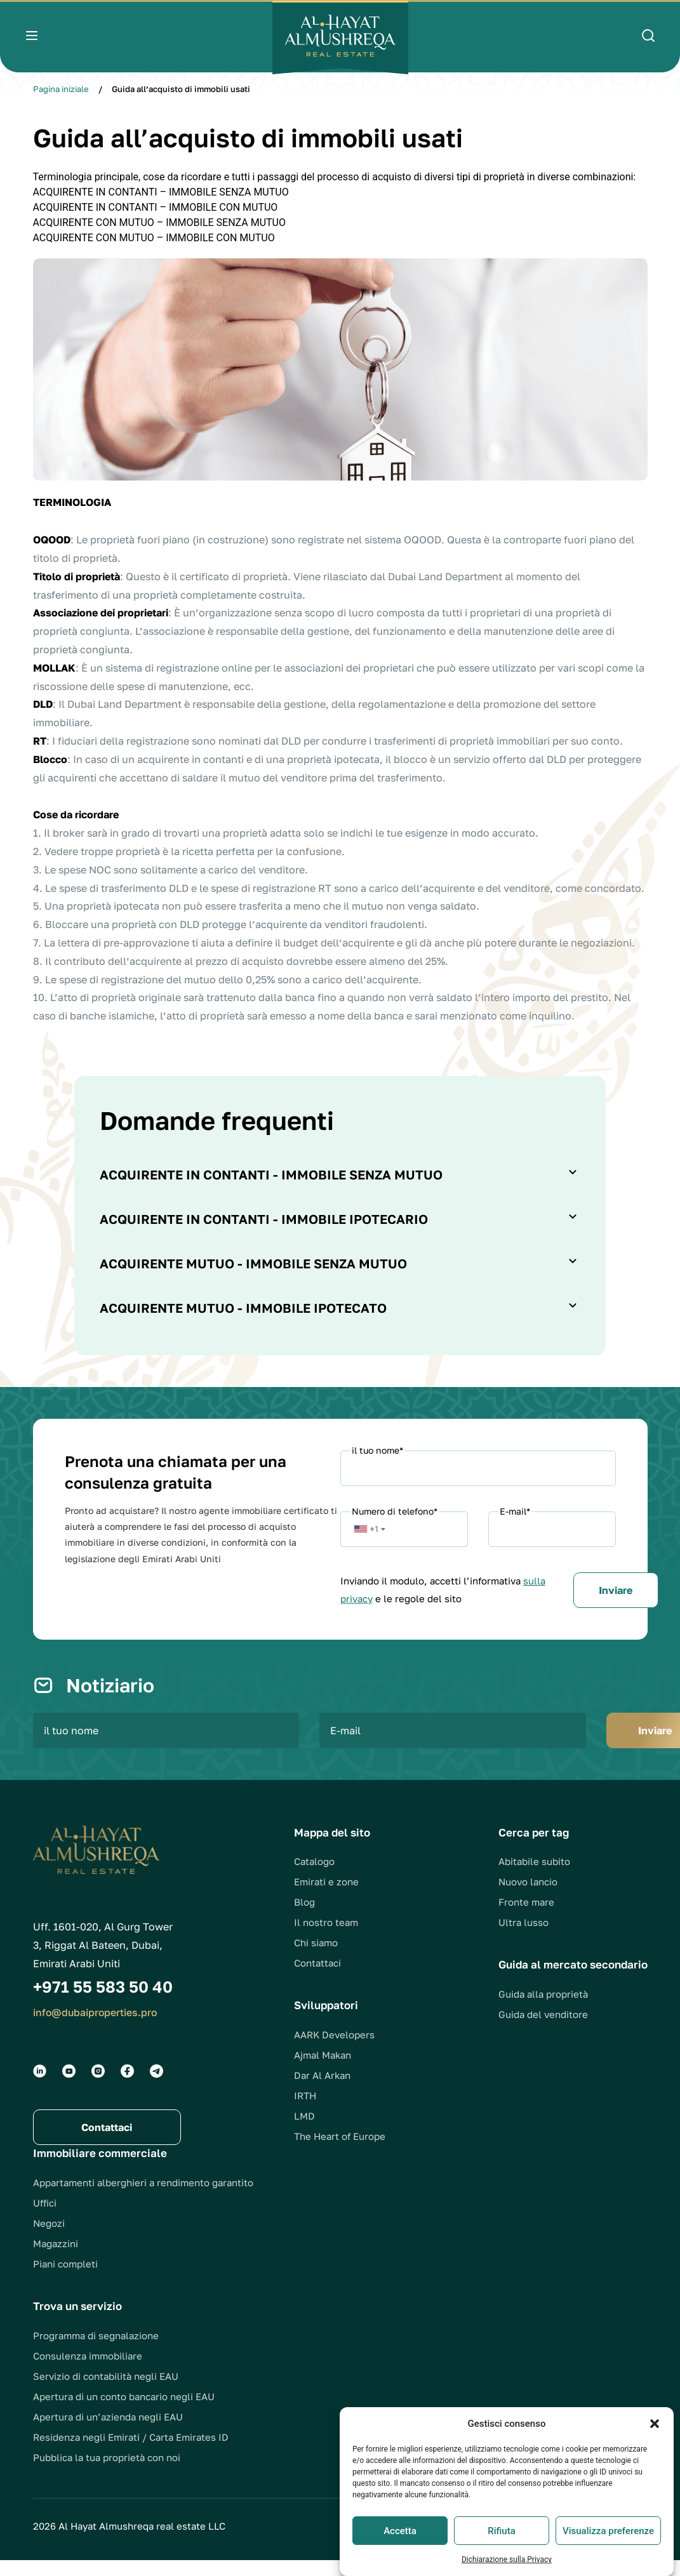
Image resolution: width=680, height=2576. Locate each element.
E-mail (515, 1511)
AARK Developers (334, 2050)
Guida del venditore (543, 2030)
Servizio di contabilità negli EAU (105, 2392)
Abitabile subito (534, 1877)
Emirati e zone (326, 1897)
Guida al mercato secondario (573, 1980)
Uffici (45, 2218)
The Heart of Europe (339, 2152)
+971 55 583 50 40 (103, 2002)
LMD (304, 2131)
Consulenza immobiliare (87, 2371)
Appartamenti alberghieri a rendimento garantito (143, 2198)
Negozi (49, 2239)
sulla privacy (428, 1597)
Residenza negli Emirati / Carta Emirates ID (131, 2453)
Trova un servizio (77, 2321)
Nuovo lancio (527, 1897)
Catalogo (314, 1877)
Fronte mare (526, 1917)
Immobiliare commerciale (100, 2168)
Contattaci (317, 1978)
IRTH (305, 2111)
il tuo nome (377, 1450)
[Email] (552, 1529)
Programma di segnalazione (96, 2351)
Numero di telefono (394, 1511)
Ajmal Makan (322, 2070)
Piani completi (65, 2279)
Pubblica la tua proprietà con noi (106, 2473)
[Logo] (340, 37)
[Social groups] (39, 2087)
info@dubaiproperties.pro (96, 2028)
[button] (654, 2454)
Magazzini (55, 2259)
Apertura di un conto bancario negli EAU (124, 2412)
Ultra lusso (523, 1938)
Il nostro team (326, 1938)
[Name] (478, 1468)
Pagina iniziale (61, 89)
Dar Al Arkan (322, 2091)
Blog (304, 1917)
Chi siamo (316, 1958)
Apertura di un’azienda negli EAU (108, 2432)
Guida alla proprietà (543, 2009)
